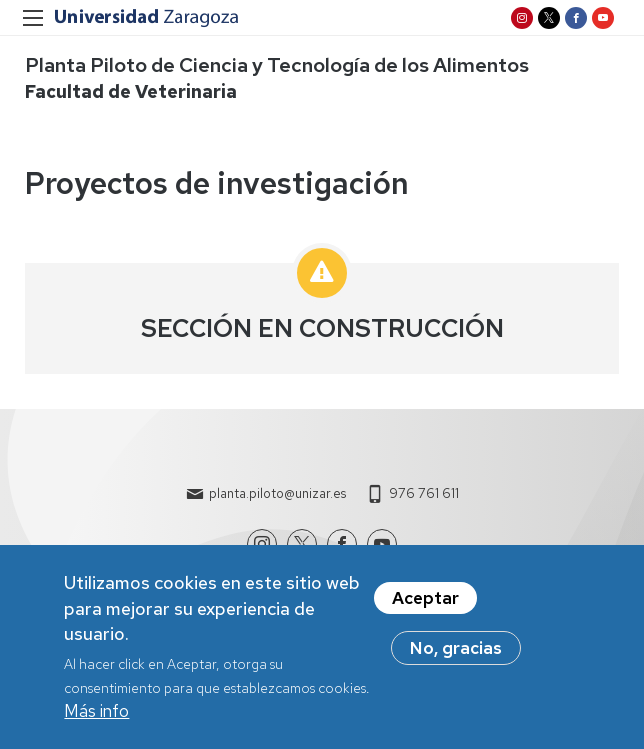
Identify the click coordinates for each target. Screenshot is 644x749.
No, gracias (456, 654)
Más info (96, 717)
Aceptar (425, 604)
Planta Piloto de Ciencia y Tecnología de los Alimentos (277, 65)
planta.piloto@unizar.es (277, 493)
